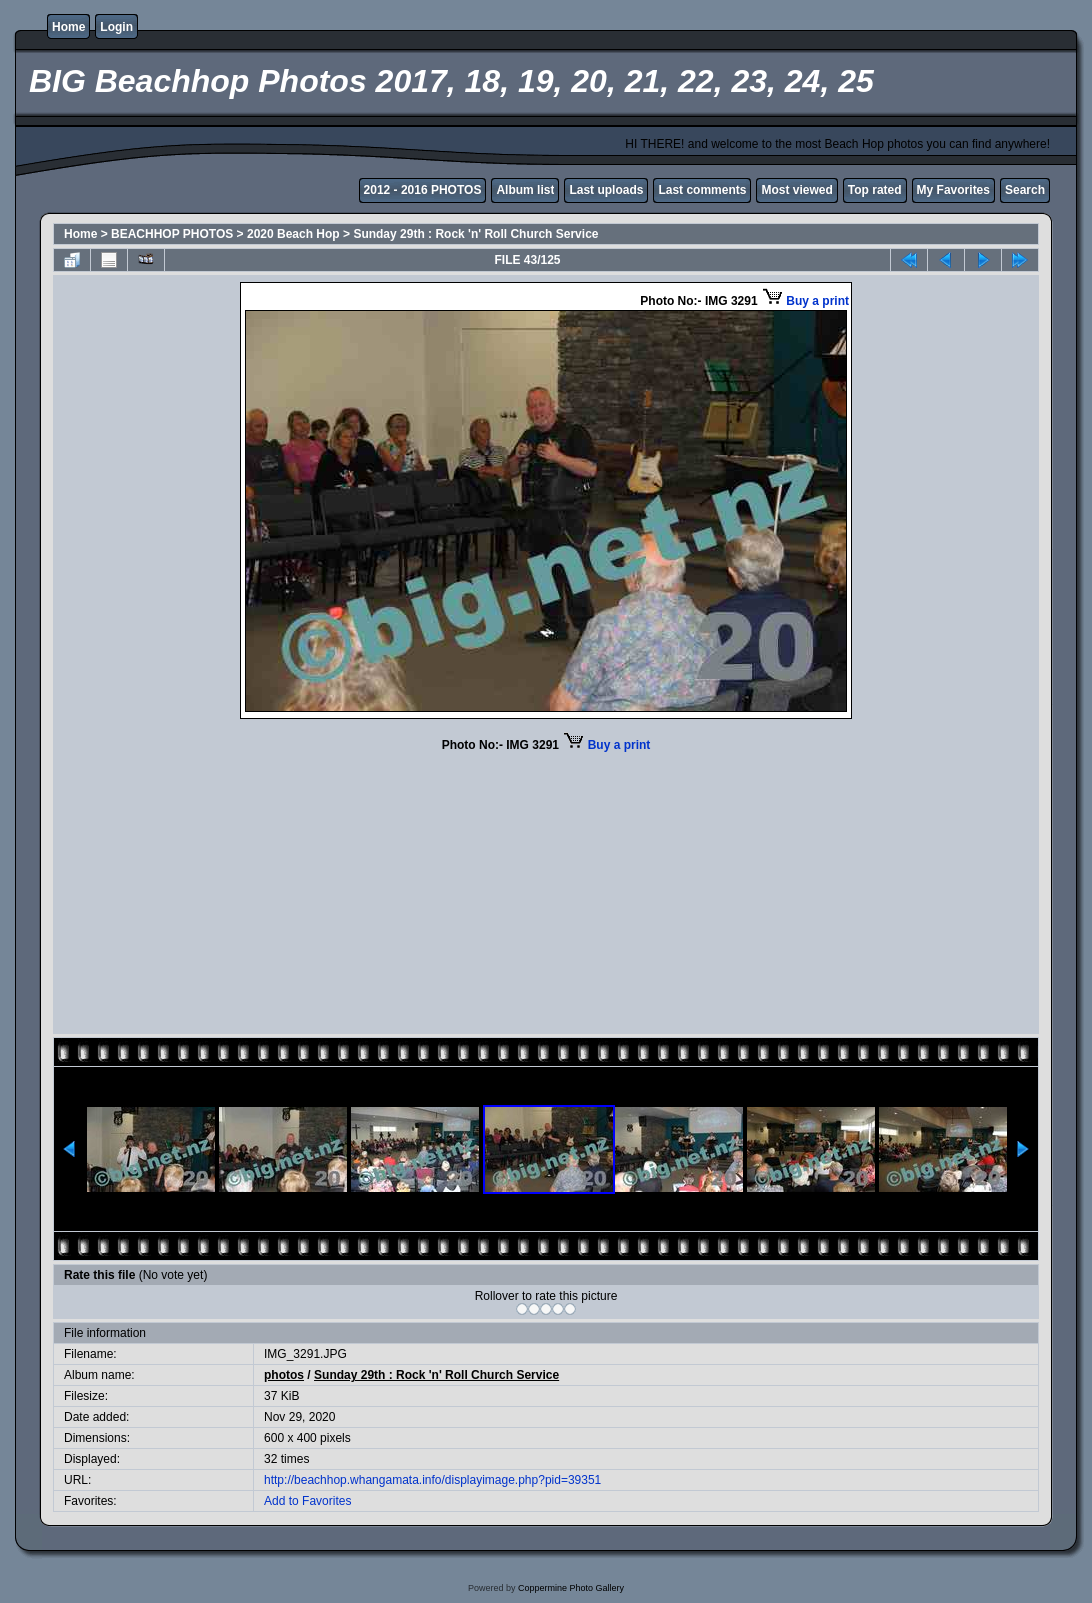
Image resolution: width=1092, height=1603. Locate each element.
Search (1025, 190)
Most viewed (796, 190)
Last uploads (606, 190)
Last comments (702, 190)
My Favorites (953, 190)
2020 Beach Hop (293, 234)
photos (284, 1375)
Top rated (875, 190)
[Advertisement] (546, 891)
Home (68, 27)
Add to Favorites (307, 1501)
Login (116, 27)
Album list (525, 190)
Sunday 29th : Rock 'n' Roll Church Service (475, 234)
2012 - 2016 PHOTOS (423, 190)
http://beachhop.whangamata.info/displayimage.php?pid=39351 (432, 1480)
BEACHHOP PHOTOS (172, 234)
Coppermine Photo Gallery (571, 1588)
